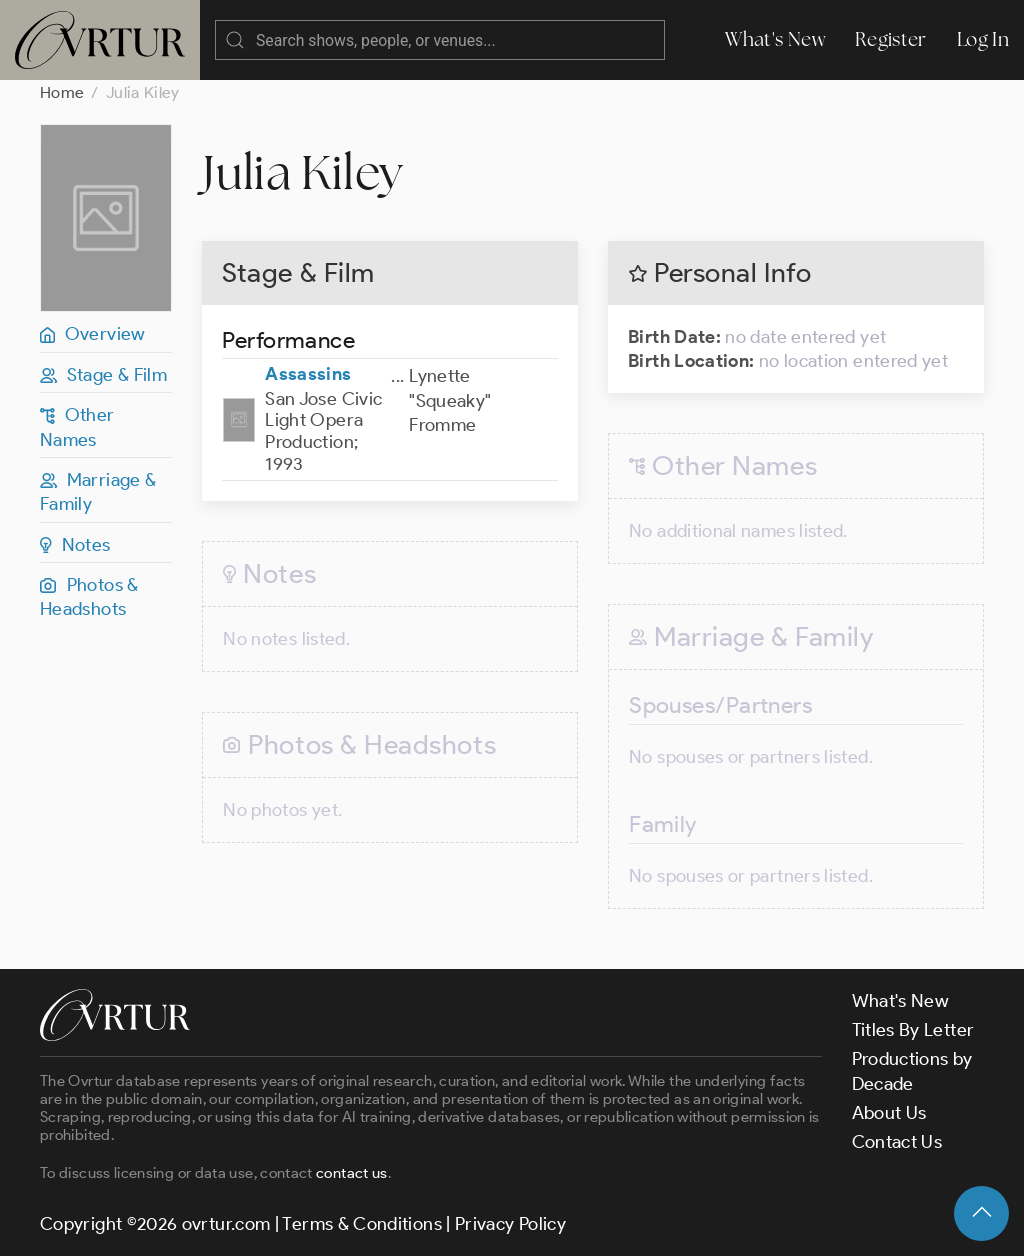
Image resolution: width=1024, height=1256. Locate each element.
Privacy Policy (510, 1224)
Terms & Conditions (361, 1224)
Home (62, 92)
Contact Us (897, 1142)
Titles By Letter (913, 1030)
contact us (352, 1173)
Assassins (308, 374)
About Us (889, 1113)
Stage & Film (103, 375)
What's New (775, 39)
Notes (75, 545)
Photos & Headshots (89, 597)
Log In (983, 39)
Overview (93, 334)
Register (891, 39)
